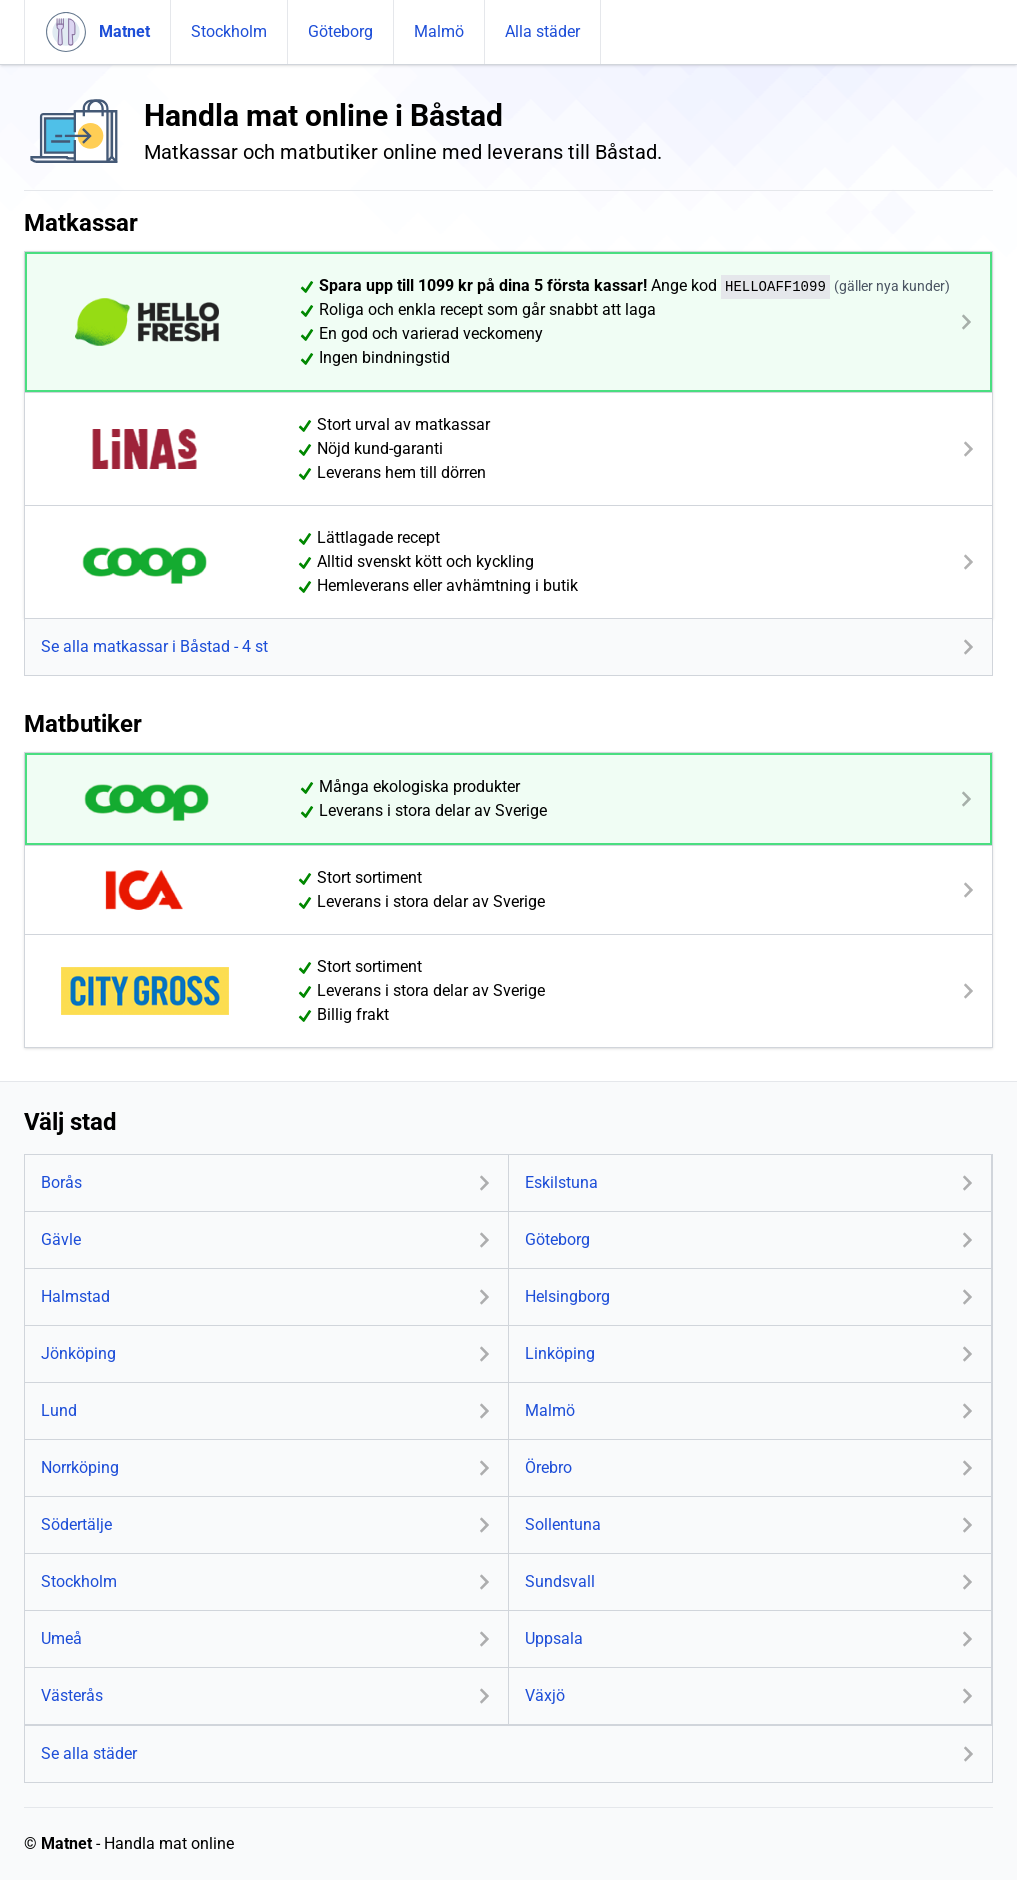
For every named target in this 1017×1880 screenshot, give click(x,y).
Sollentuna (563, 1524)
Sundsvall (560, 1581)
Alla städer (542, 31)
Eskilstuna (561, 1182)
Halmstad (75, 1296)
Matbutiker (83, 724)
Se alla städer (89, 1753)
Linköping (560, 1353)
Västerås (72, 1695)
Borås (61, 1182)
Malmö (439, 31)
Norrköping (80, 1467)
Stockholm (229, 31)
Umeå (61, 1638)
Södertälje (76, 1524)
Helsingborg (567, 1296)
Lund (59, 1410)
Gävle (61, 1239)
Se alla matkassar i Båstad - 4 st (154, 646)
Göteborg (340, 31)
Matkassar (81, 223)
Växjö (545, 1695)
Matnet (66, 1843)
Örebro (548, 1467)
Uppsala (554, 1638)
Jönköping (78, 1353)
